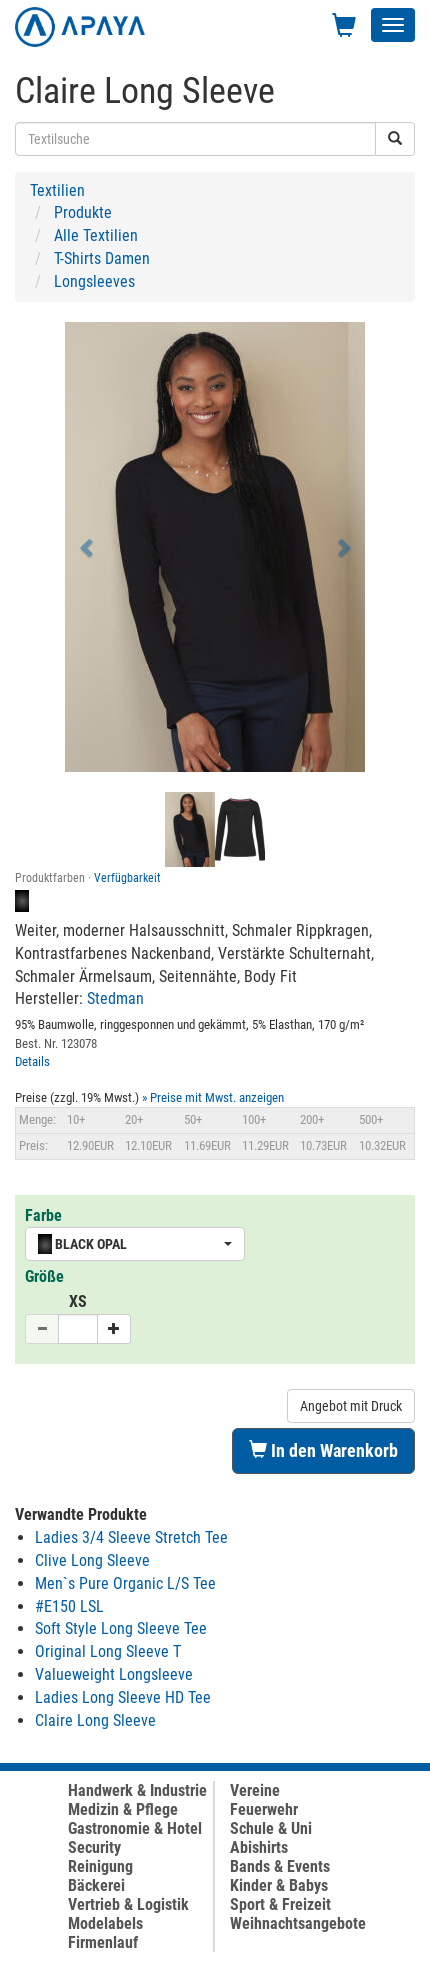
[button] (87, 547)
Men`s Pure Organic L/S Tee (125, 1583)
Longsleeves (94, 281)
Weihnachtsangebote (298, 1923)
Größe (44, 1276)
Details (32, 1061)
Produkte (83, 212)
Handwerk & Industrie (137, 1790)
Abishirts (259, 1847)
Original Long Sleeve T (108, 1651)
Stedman (115, 998)
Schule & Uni (271, 1828)
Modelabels (105, 1923)
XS (78, 1301)
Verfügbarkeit (127, 878)
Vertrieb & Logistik (128, 1904)
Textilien (57, 190)
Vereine (255, 1790)
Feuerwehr (264, 1809)
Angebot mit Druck (351, 1406)
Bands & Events (280, 1866)
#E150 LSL (69, 1606)
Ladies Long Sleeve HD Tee (123, 1697)
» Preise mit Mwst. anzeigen (213, 1097)
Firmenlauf (103, 1942)
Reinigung (100, 1866)
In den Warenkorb (323, 1450)
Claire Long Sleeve (95, 1720)
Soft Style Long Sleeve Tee (121, 1628)
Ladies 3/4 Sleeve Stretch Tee (131, 1537)
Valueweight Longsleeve (114, 1674)
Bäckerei (96, 1885)
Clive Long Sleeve (92, 1560)
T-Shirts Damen (102, 258)
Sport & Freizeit (280, 1904)
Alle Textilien (96, 235)
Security (94, 1847)
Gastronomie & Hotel (135, 1828)
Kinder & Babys (279, 1885)
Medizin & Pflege (123, 1809)
